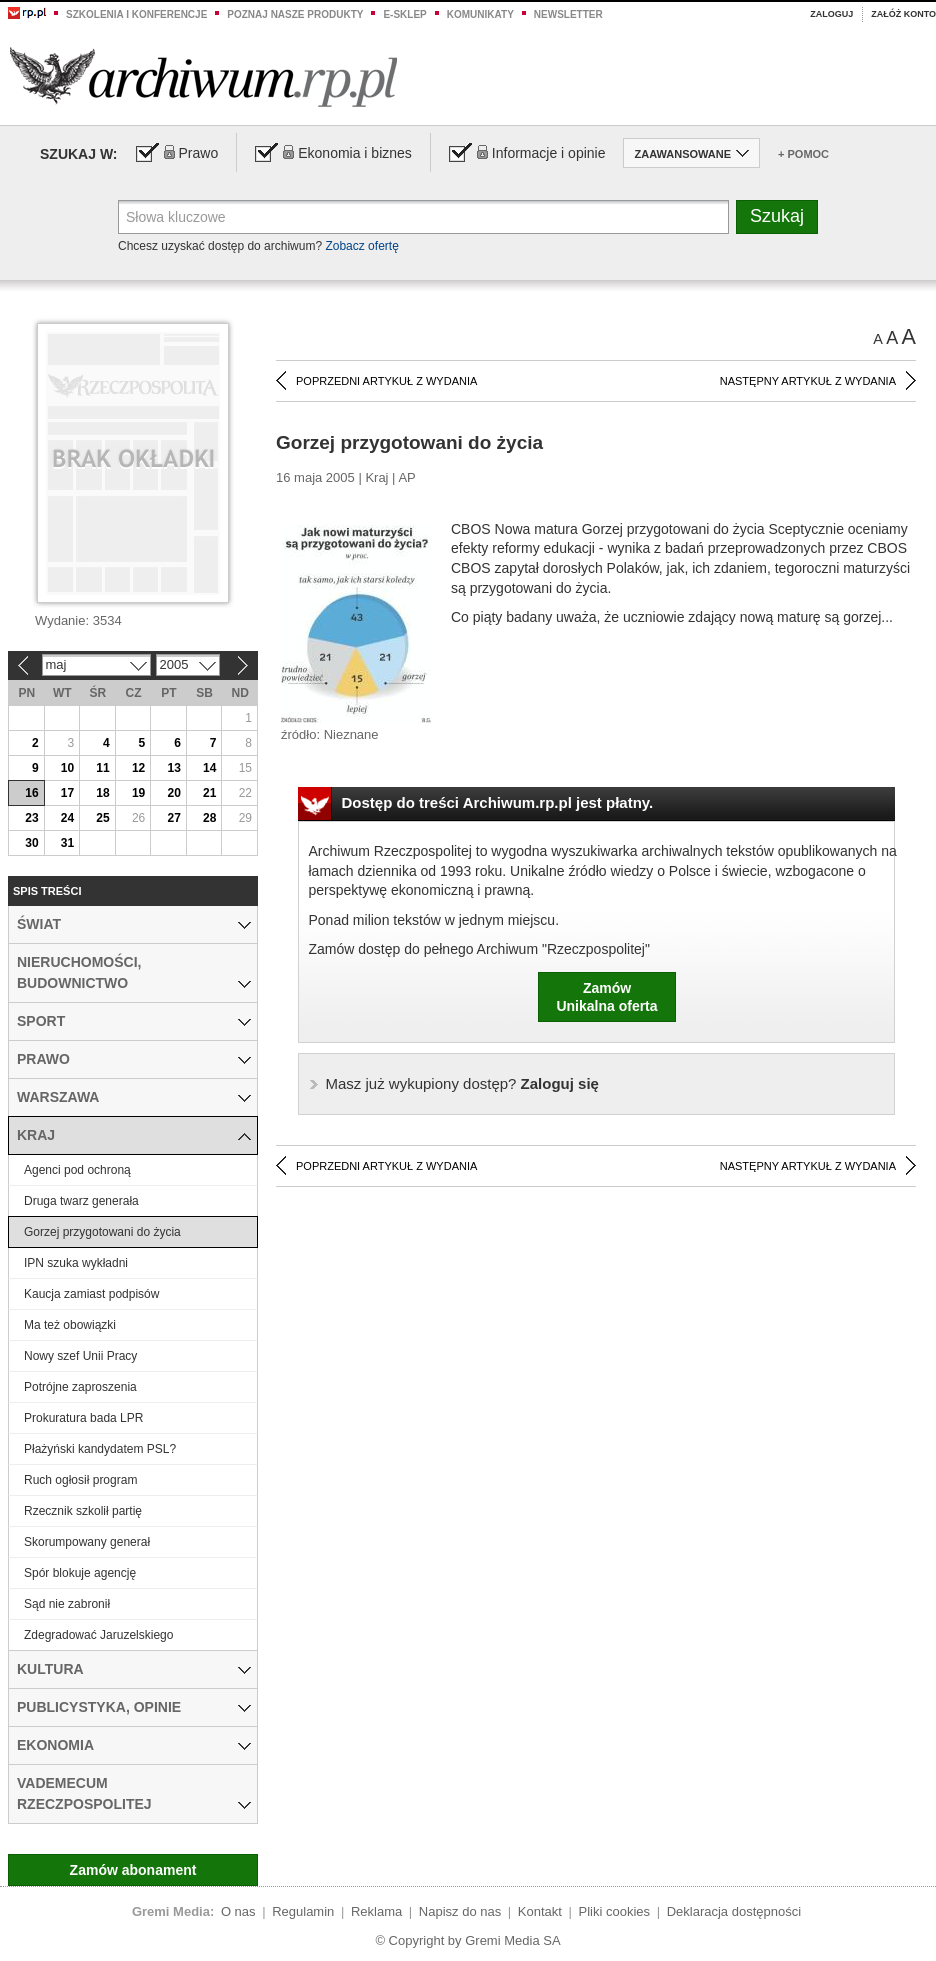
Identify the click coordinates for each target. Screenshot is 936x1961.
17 (67, 793)
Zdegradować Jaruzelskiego (98, 1635)
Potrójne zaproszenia (80, 1387)
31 (67, 843)
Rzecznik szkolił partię (83, 1511)
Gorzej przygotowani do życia (102, 1232)
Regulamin (303, 1911)
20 (173, 793)
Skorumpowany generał (87, 1542)
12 (138, 768)
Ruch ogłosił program (80, 1480)
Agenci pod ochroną (77, 1170)
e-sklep (404, 14)
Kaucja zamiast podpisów (91, 1294)
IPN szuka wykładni (76, 1263)
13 (173, 768)
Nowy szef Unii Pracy (80, 1356)
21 (209, 793)
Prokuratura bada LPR (83, 1418)
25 (102, 818)
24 (67, 818)
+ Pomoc (803, 154)
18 (102, 793)
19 (138, 793)
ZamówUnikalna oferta (606, 997)
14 (209, 768)
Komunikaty (480, 14)
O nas (238, 1911)
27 (173, 818)
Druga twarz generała (81, 1201)
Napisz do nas (460, 1911)
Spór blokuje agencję (80, 1573)
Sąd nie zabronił (67, 1604)
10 (67, 768)
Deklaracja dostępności (734, 1911)
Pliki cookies (615, 1911)
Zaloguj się (462, 1083)
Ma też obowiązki (70, 1325)
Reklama (376, 1911)
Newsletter (568, 14)
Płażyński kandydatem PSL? (100, 1449)
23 (31, 818)
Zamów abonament (133, 1870)
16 (31, 793)
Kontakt (540, 1911)
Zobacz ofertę (361, 246)
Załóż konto (903, 14)
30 (31, 843)
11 (102, 768)
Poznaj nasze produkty (295, 14)
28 (209, 818)
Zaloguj (831, 14)
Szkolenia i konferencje (136, 14)
